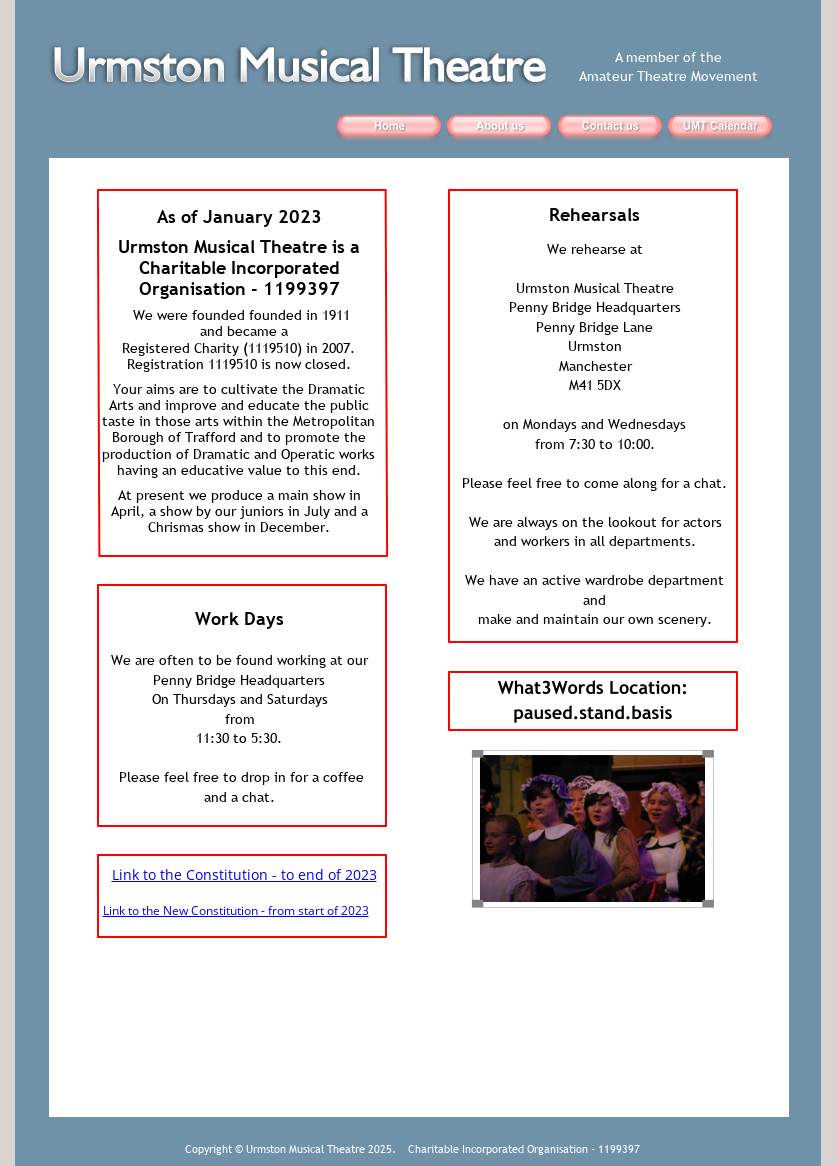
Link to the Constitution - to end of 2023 (244, 874)
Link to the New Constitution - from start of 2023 (236, 910)
